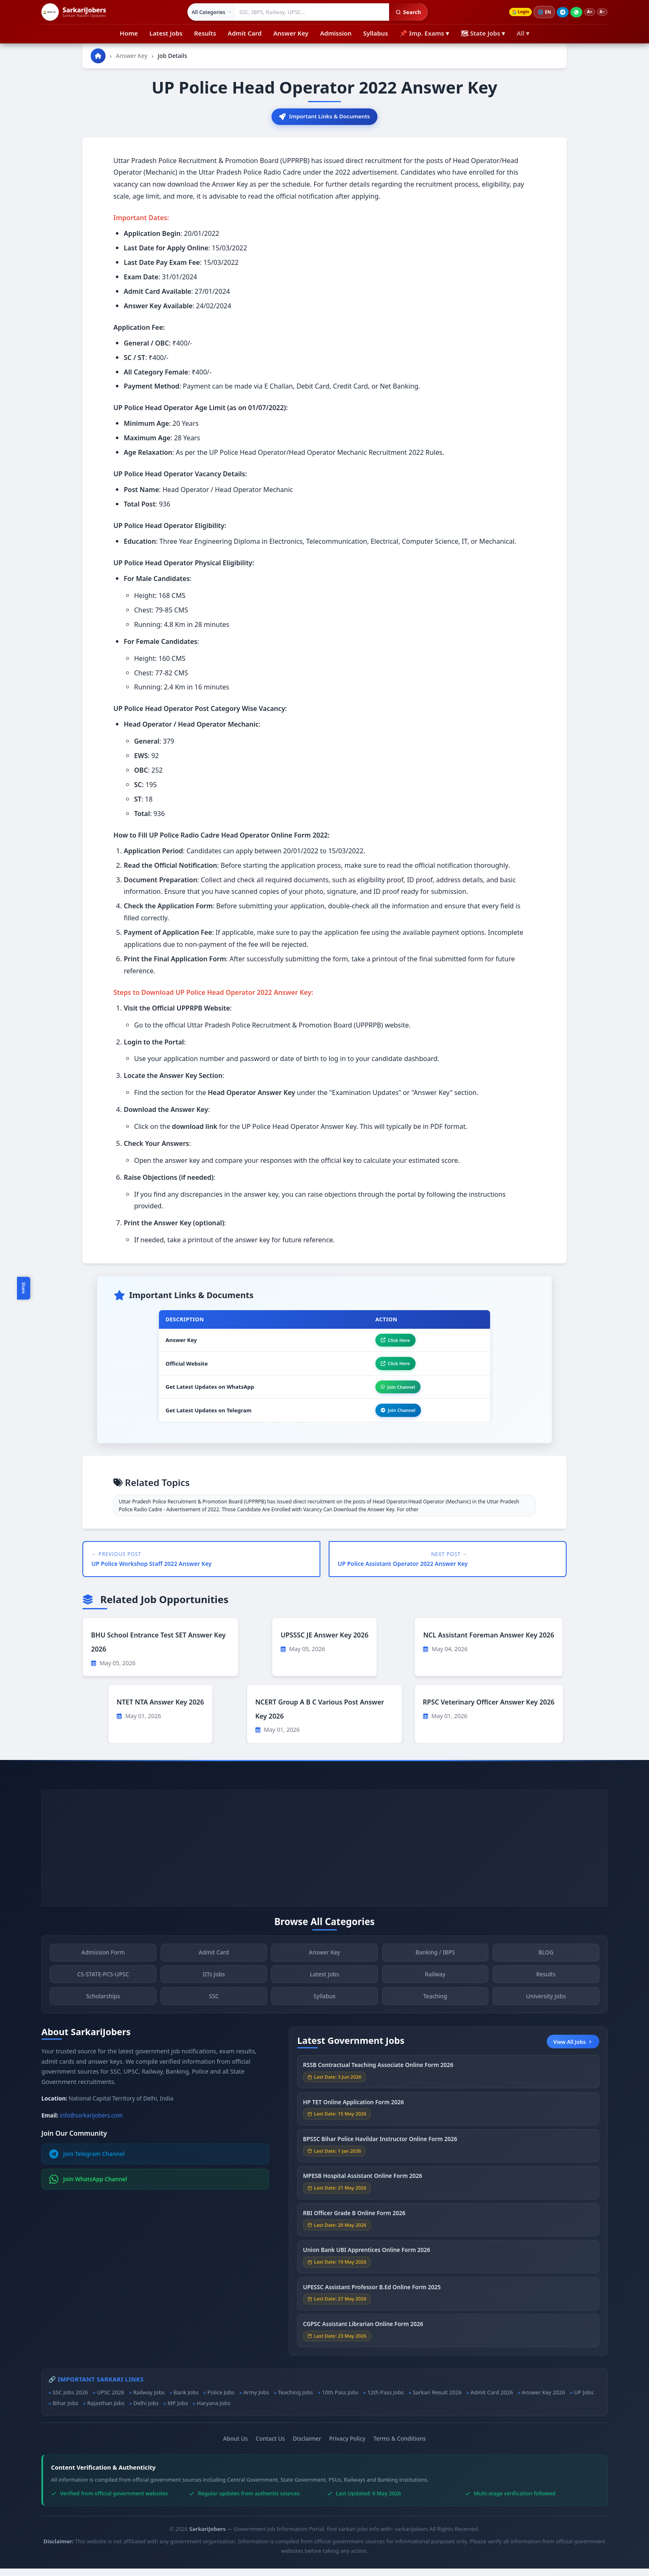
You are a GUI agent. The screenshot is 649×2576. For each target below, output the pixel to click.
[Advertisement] (324, 1855)
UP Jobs (584, 2399)
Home (129, 33)
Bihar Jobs (65, 2411)
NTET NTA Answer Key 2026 (160, 1709)
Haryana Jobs (213, 2411)
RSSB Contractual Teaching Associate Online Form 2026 (378, 2078)
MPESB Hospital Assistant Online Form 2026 (362, 2189)
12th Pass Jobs (385, 2399)
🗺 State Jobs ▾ (483, 33)
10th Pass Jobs (340, 2399)
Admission (335, 33)
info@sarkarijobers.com (91, 2123)
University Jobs (546, 2009)
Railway (435, 1987)
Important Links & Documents (324, 117)
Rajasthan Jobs (106, 2411)
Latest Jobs (166, 33)
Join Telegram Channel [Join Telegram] (87, 2161)
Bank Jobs (185, 2399)
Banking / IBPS (435, 1965)
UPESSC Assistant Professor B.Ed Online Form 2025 (372, 2300)
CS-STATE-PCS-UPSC (103, 1987)
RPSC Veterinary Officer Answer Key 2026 (489, 1709)
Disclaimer (307, 2446)
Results (205, 33)
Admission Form (103, 1965)
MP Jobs (178, 2411)
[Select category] (206, 12)
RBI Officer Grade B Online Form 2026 (354, 2226)
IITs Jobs (214, 1987)
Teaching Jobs (295, 2399)
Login (514, 12)
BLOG (545, 1965)
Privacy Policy (347, 2446)
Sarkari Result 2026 (437, 2399)
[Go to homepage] (98, 55)
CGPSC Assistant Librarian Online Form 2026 (363, 2337)
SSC (214, 2009)
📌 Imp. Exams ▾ (424, 33)
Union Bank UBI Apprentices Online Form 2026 (366, 2263)
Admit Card (245, 33)
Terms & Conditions (399, 2446)
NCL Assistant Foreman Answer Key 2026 (488, 1642)
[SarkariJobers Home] (73, 12)
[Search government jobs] (307, 12)
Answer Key (290, 33)
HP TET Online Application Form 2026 (353, 2115)
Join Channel (393, 1392)
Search (403, 12)
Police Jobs (221, 2399)
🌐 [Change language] (539, 12)
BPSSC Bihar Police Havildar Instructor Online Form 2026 (380, 2152)
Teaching (435, 2009)
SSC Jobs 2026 (70, 2399)
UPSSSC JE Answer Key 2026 (324, 1642)
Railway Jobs (149, 2399)
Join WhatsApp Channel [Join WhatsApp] (88, 2186)
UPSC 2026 (110, 2399)
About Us (235, 2446)
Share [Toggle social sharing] (23, 1288)
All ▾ (523, 33)
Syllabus (375, 33)
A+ (586, 12)
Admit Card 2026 (492, 2399)
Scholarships (103, 2009)
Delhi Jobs (146, 2411)
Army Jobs (256, 2399)
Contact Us (270, 2446)
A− (601, 12)
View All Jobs (573, 2049)
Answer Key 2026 (543, 2399)
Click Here (391, 1342)
